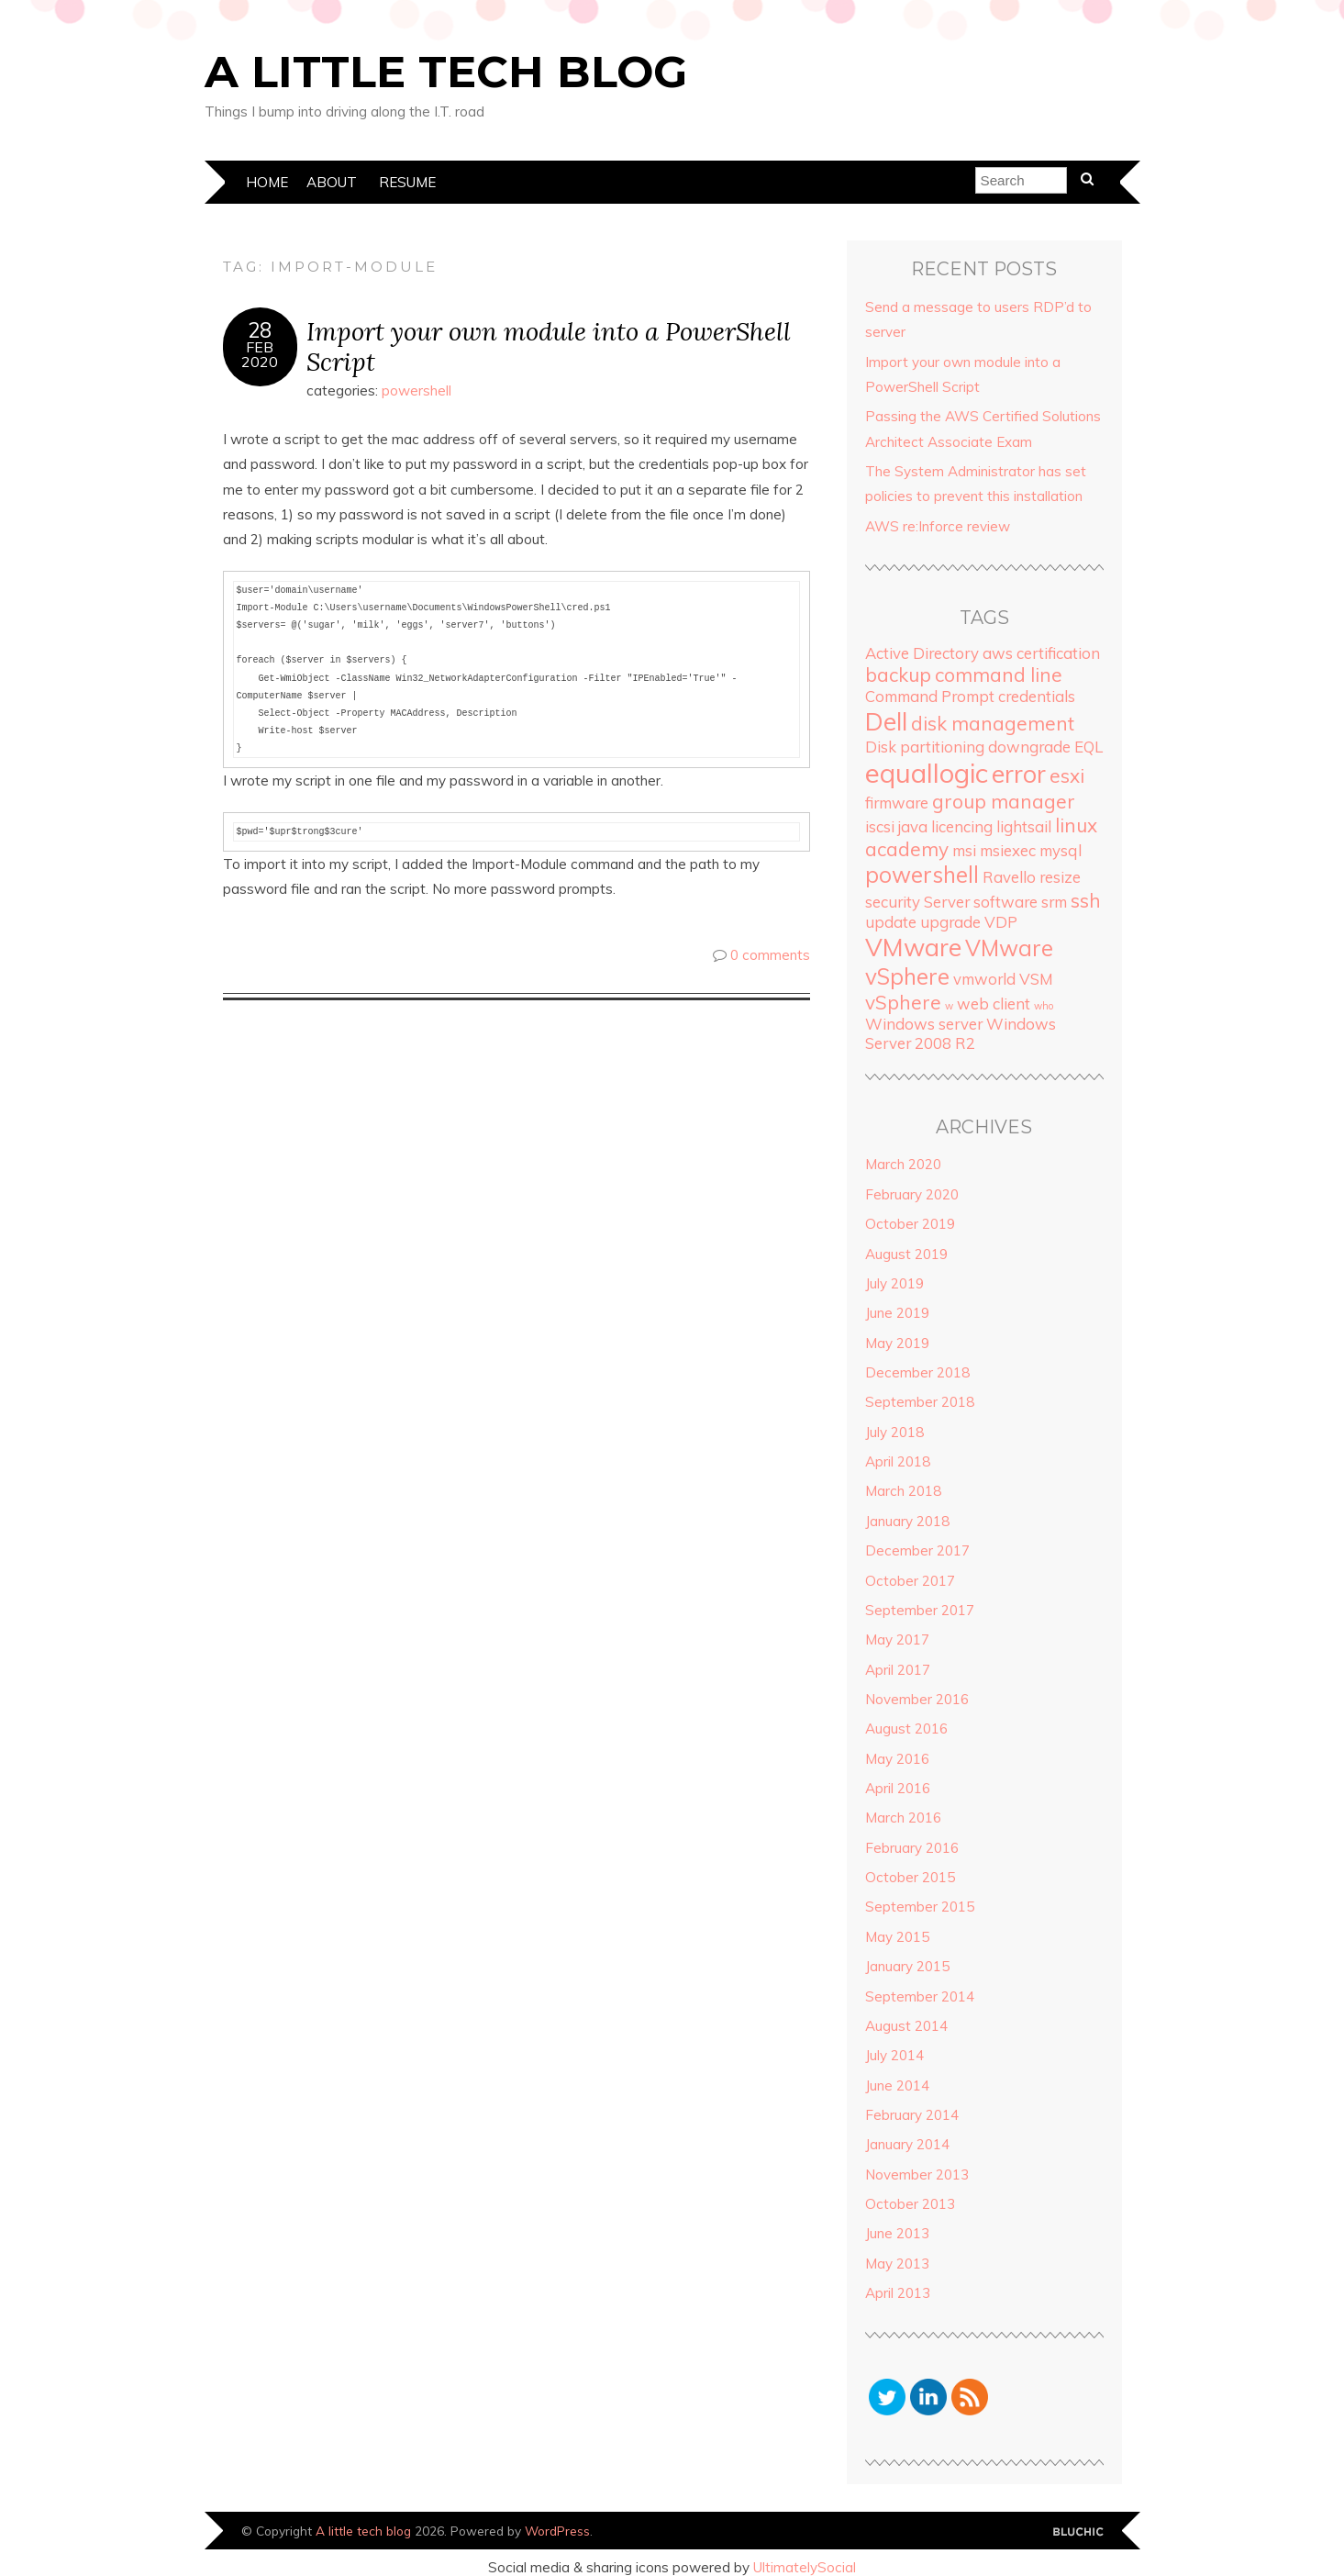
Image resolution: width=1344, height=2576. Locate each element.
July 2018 (894, 1432)
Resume (407, 182)
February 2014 (912, 2115)
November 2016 (917, 1699)
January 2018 (907, 1521)
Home (267, 182)
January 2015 (907, 1966)
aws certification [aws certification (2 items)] (1041, 653)
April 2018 (897, 1461)
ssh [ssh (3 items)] (1086, 900)
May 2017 (897, 1639)
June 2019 (897, 1312)
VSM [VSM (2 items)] (1036, 978)
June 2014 (897, 2085)
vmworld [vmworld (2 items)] (984, 978)
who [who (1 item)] (1043, 1005)
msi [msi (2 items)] (964, 850)
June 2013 (897, 2233)
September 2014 (919, 1996)
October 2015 (910, 1877)
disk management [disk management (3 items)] (992, 723)
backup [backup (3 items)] (898, 674)
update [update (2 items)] (890, 921)
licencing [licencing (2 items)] (962, 826)
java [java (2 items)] (912, 826)
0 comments (770, 955)
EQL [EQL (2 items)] (1088, 746)
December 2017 (917, 1550)
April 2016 (897, 1788)
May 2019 (897, 1343)
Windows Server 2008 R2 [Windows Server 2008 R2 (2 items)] (960, 1033)
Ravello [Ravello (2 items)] (1009, 877)
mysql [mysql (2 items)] (1060, 850)
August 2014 (906, 2026)
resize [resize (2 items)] (1060, 877)
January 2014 (907, 2144)
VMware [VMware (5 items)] (913, 947)
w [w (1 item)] (949, 1005)
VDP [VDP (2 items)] (1000, 921)
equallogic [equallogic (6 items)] (926, 772)
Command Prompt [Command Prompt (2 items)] (929, 696)
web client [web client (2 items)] (993, 1003)
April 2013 (897, 2293)
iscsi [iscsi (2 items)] (879, 826)
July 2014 (894, 2055)
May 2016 (897, 1759)
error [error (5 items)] (1019, 773)
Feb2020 (259, 354)
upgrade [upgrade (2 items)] (950, 921)
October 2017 (910, 1580)
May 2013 (897, 2263)
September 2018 (919, 1402)
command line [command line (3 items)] (998, 674)
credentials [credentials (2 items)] (1036, 696)
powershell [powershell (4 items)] (922, 874)
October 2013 (910, 2204)
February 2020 (912, 1194)
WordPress (557, 2530)
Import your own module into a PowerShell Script (548, 346)
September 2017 (919, 1610)
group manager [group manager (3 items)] (1003, 801)
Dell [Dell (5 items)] (886, 721)
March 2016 (903, 1817)
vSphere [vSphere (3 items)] (903, 1002)
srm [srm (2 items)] (1054, 901)
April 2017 (897, 1669)
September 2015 (919, 1906)
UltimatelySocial (804, 2567)
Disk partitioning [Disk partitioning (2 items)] (924, 746)
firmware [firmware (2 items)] (896, 802)
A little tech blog (446, 71)
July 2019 (894, 1283)
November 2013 (917, 2174)
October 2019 (910, 1223)
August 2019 (906, 1254)
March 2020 (903, 1164)
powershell (416, 390)
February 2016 (912, 1848)
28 (260, 330)
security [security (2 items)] (892, 901)
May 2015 (897, 1937)
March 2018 (903, 1491)
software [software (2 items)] (1005, 901)
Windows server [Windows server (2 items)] (924, 1023)
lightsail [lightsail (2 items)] (1023, 826)
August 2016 (906, 1728)
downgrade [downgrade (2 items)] (1029, 746)
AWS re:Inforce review (937, 526)
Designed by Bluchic (1078, 2532)
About (331, 182)
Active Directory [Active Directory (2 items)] (922, 653)
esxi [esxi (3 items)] (1067, 775)
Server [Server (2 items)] (947, 901)
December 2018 (917, 1372)
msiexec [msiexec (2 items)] (1008, 850)
